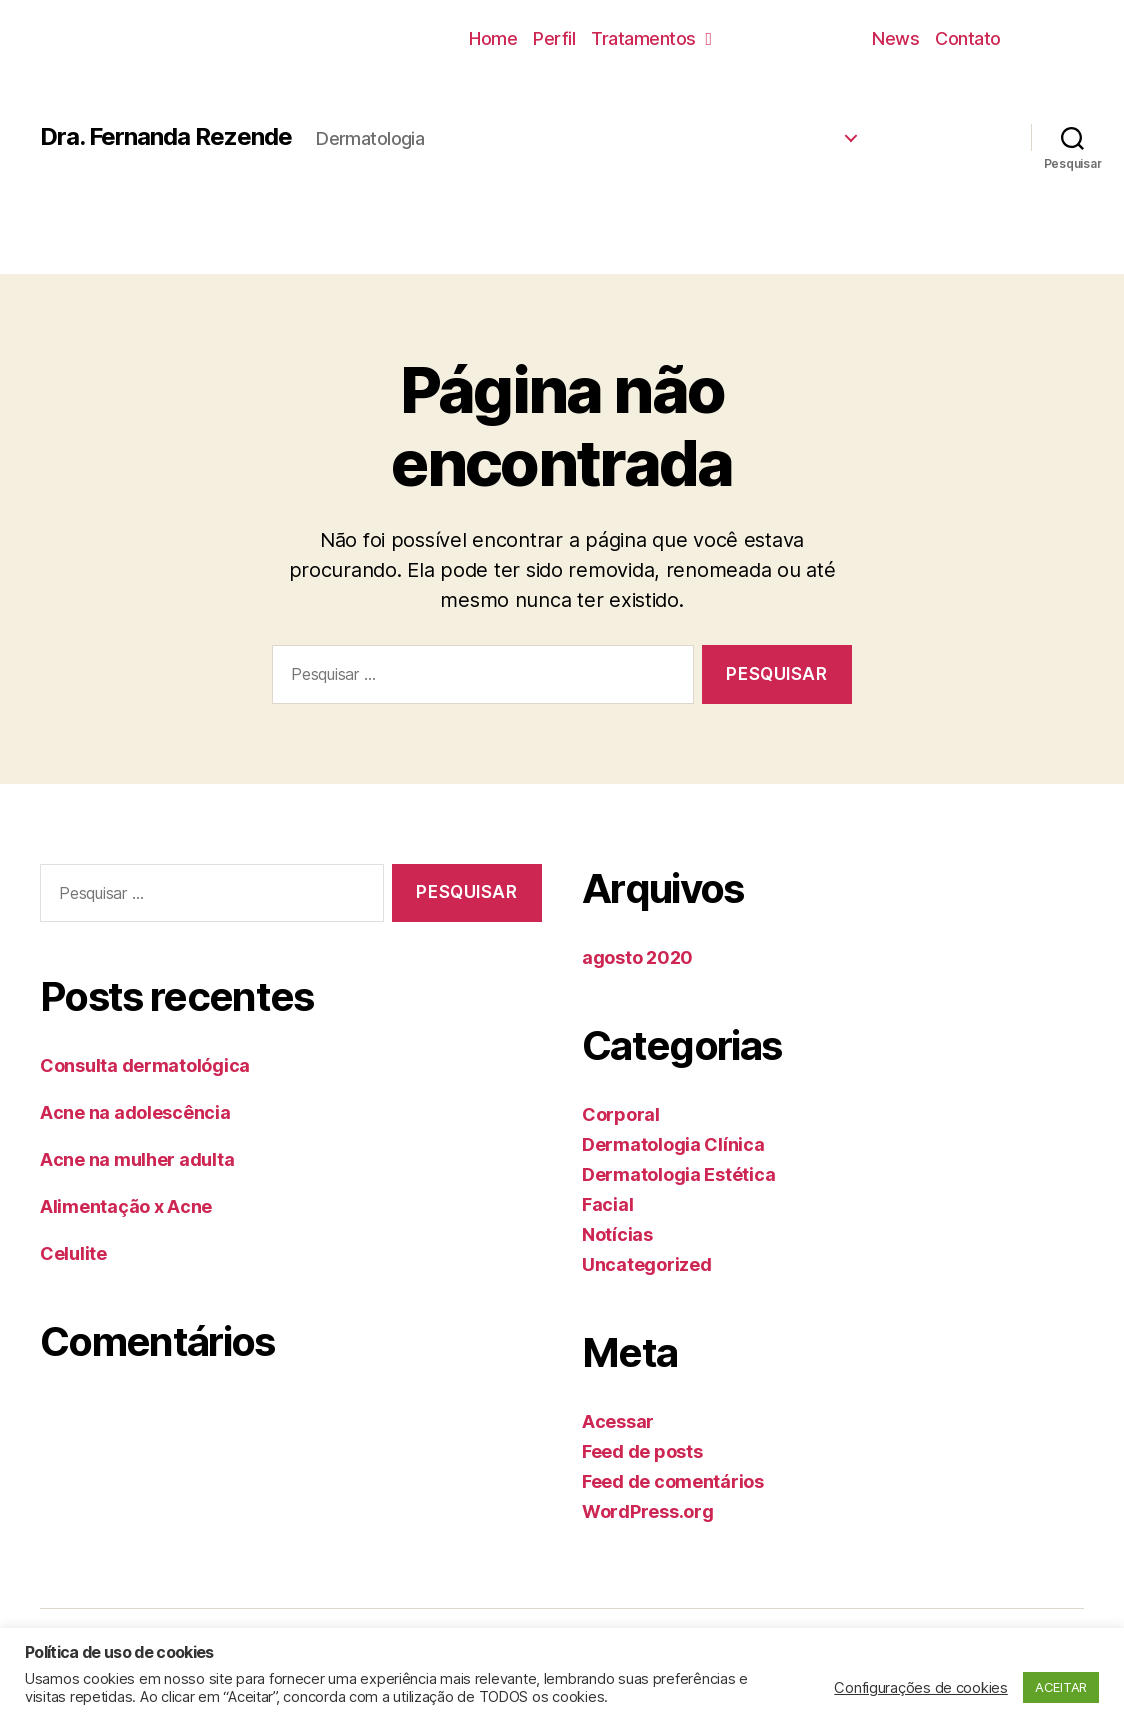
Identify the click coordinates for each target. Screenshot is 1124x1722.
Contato (968, 38)
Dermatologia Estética (678, 1174)
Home (493, 38)
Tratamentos (651, 38)
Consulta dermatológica (145, 1065)
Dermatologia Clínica (673, 1144)
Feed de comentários (673, 1481)
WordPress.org (648, 1511)
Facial (607, 1204)
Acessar (618, 1421)
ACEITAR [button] (1061, 1687)
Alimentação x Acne (126, 1206)
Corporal (621, 1114)
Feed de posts (642, 1451)
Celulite (73, 1253)
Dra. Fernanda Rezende (166, 137)
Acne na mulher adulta (137, 1159)
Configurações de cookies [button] (921, 1688)
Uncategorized (647, 1264)
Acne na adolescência (135, 1112)
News (895, 38)
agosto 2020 (637, 957)
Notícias (617, 1234)
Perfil (554, 38)
